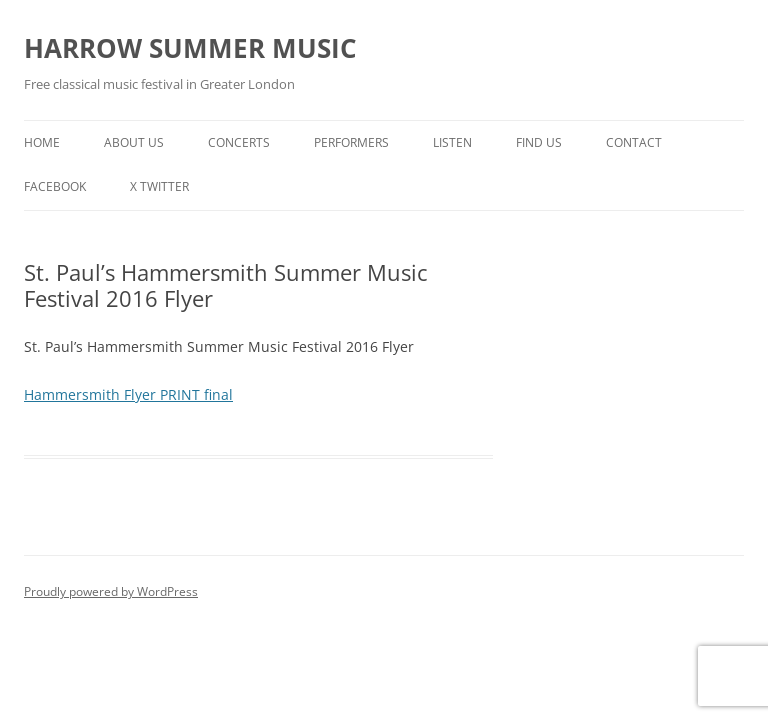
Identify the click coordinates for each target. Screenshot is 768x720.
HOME (42, 142)
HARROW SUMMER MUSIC (190, 48)
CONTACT (634, 142)
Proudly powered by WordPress (111, 591)
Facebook (55, 186)
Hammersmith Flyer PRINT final (128, 394)
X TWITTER (159, 186)
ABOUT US (134, 142)
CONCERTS (239, 142)
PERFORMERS (351, 142)
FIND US (539, 142)
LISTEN (452, 142)
